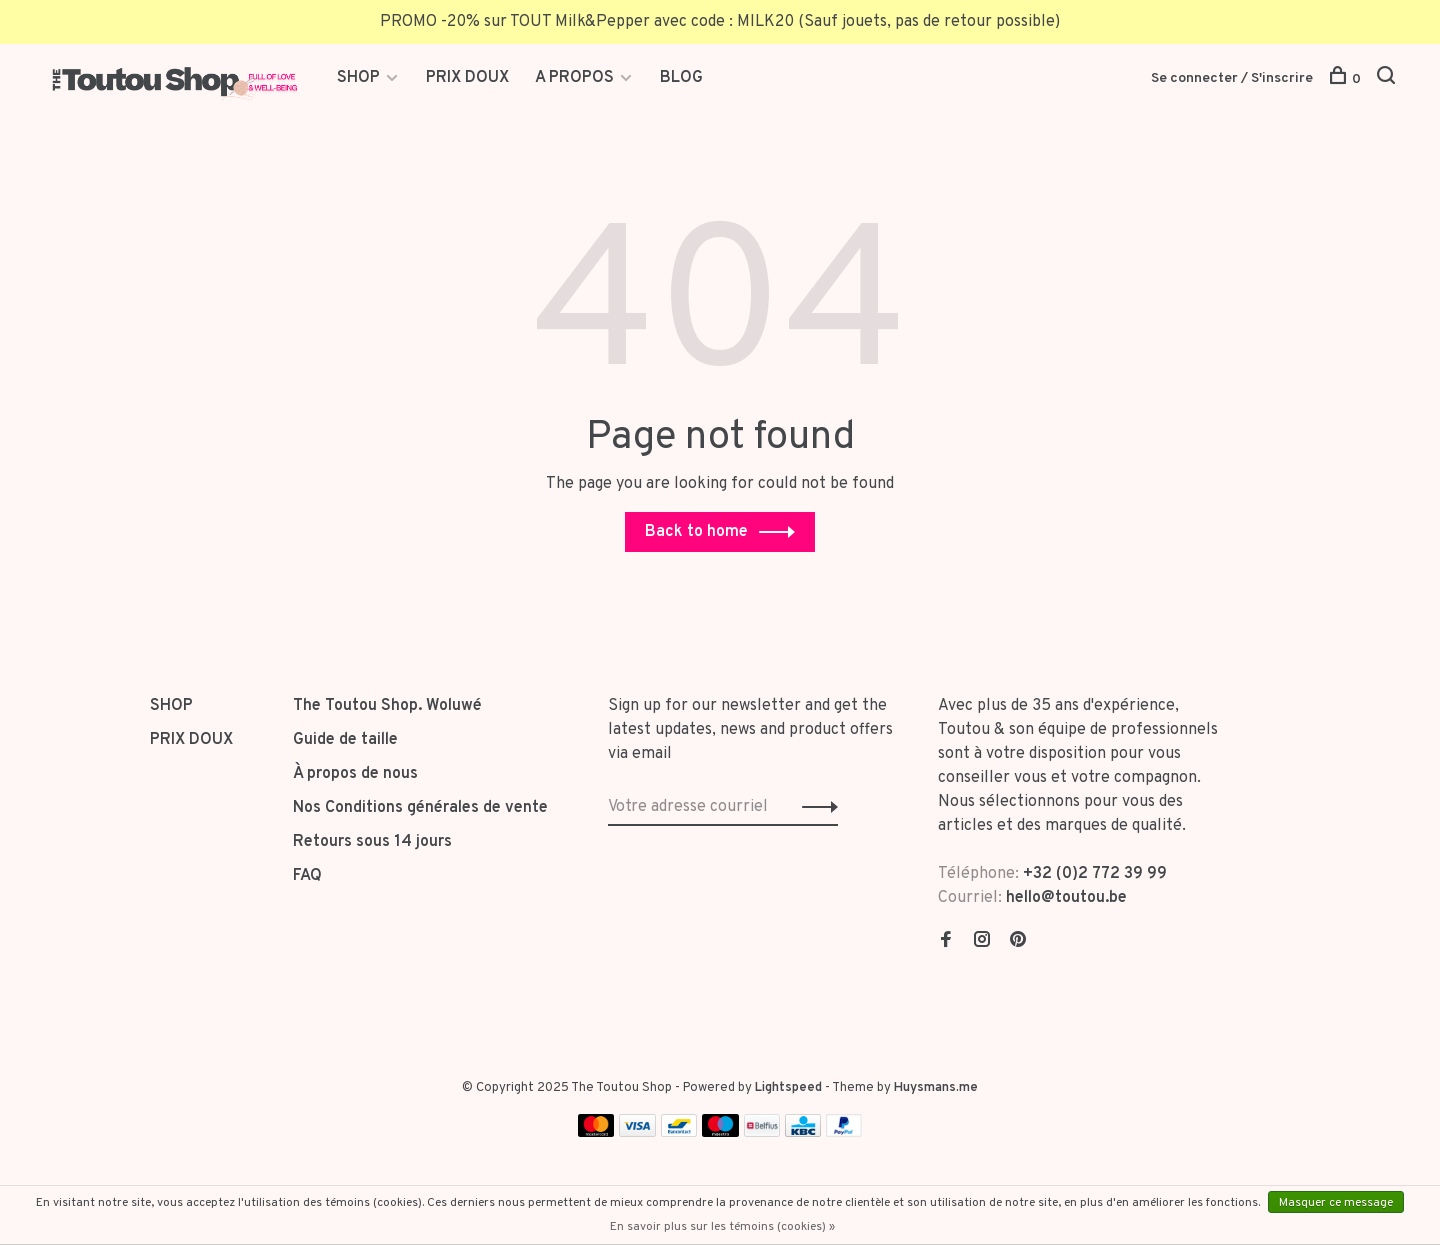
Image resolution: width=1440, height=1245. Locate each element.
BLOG (681, 78)
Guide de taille (345, 740)
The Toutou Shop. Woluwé (387, 706)
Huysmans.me (936, 1088)
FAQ (307, 876)
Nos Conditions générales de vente (420, 808)
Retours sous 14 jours (372, 842)
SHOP (360, 78)
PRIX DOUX (467, 78)
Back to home (696, 532)
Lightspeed (788, 1088)
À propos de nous (355, 774)
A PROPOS (574, 78)
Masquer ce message (1336, 1203)
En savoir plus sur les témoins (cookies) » (722, 1227)
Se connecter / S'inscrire (1232, 78)
